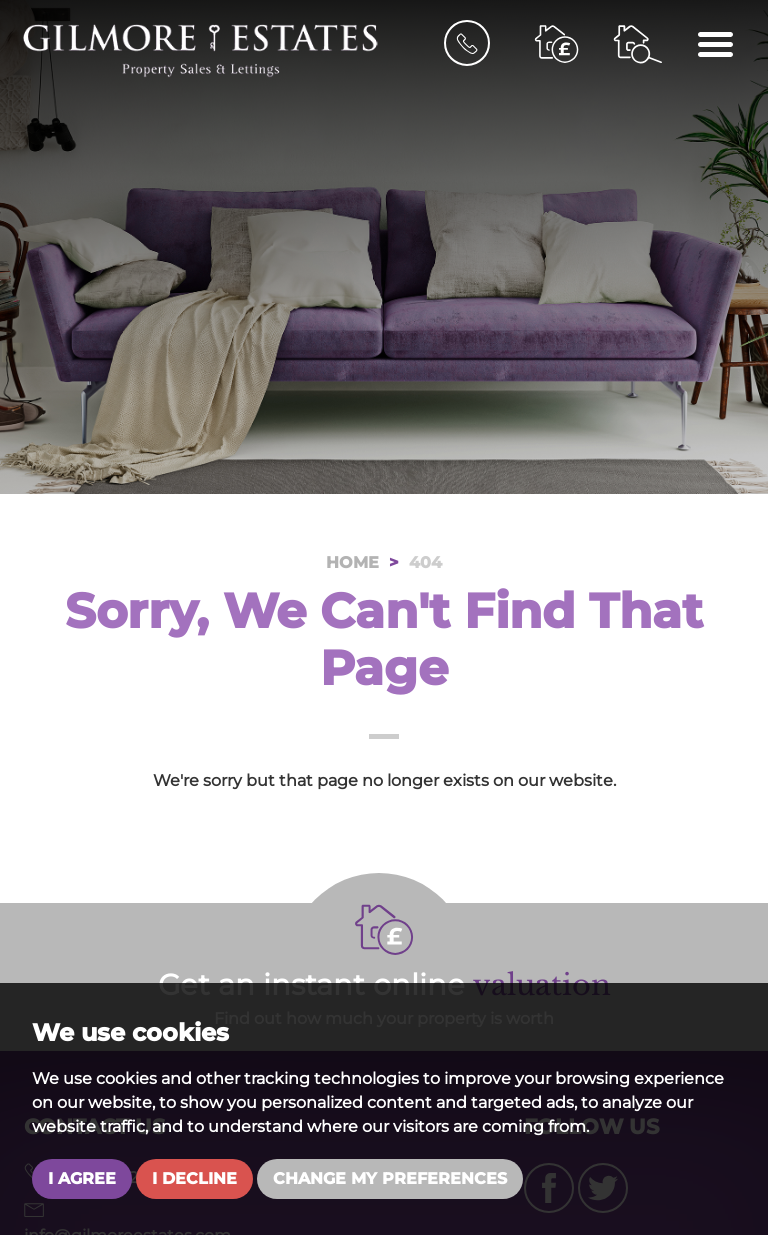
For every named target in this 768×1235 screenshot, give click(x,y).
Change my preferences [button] (390, 1178)
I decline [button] (194, 1178)
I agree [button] (82, 1178)
